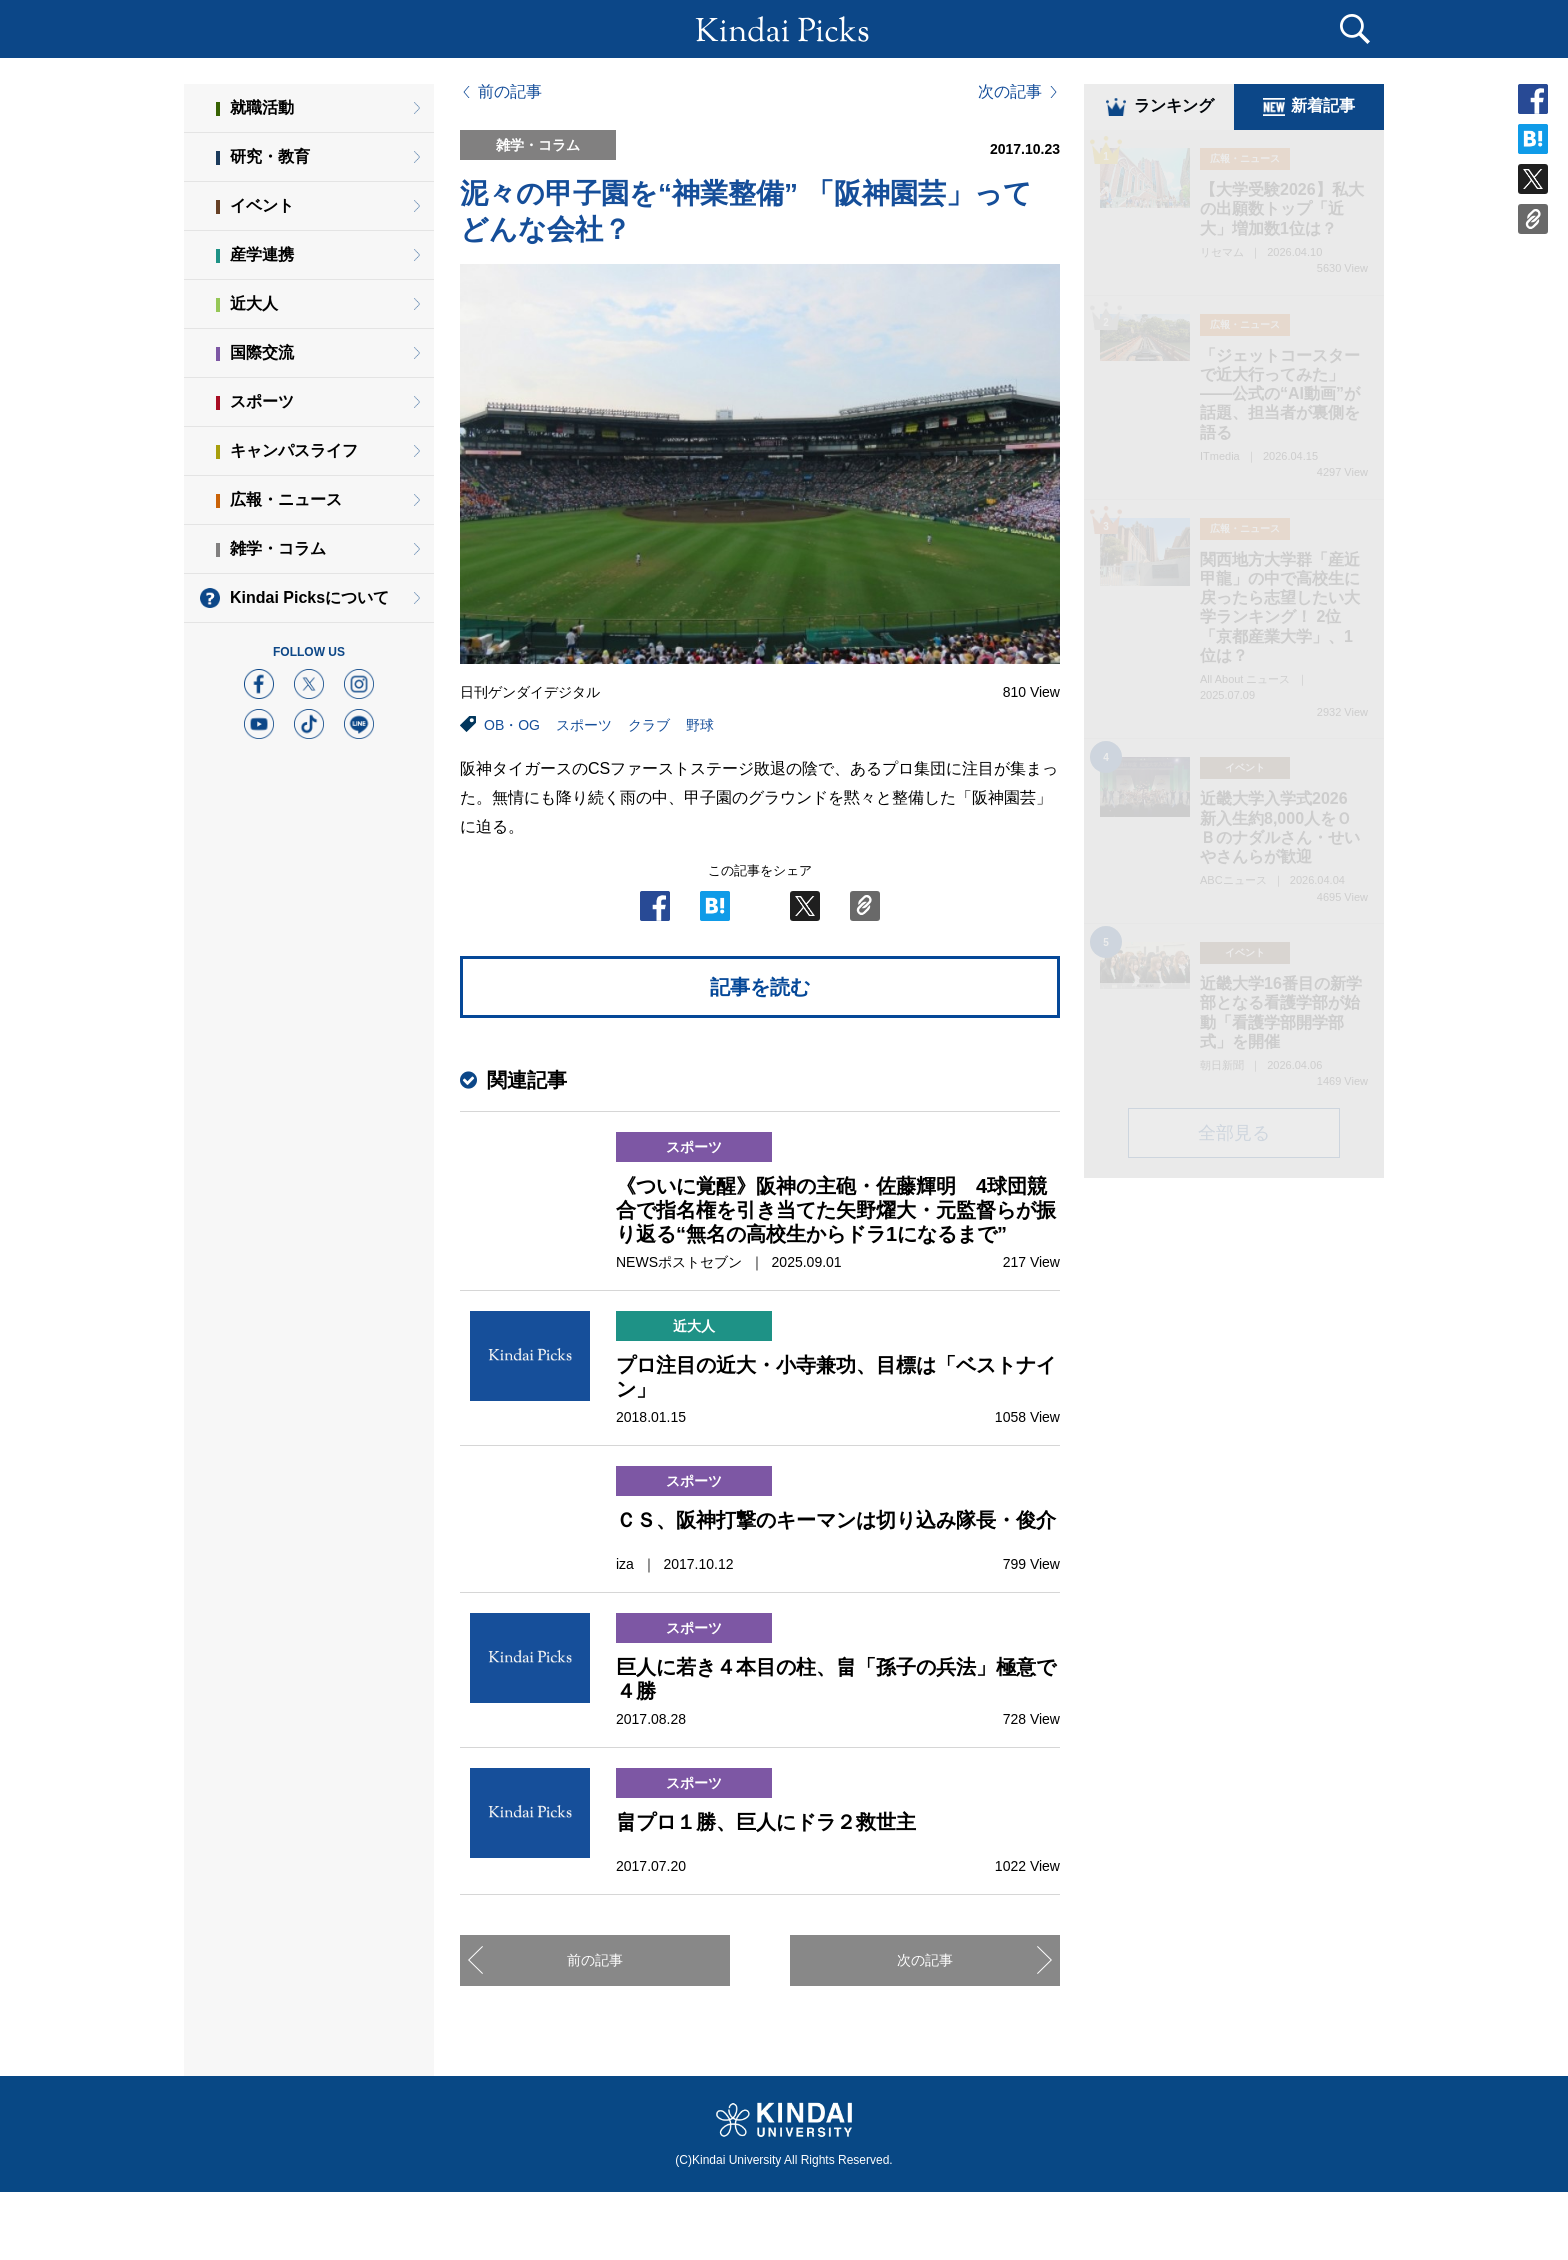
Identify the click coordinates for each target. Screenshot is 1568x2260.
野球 (700, 725)
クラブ (649, 725)
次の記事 (1010, 92)
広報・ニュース (286, 499)
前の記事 (510, 92)
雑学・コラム (278, 548)
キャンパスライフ (294, 450)
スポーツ (584, 725)
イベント (262, 205)
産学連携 (262, 254)
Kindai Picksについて (309, 597)
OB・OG (512, 725)
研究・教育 (270, 156)
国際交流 (262, 352)
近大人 (254, 303)
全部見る (1234, 1135)
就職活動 (262, 107)
